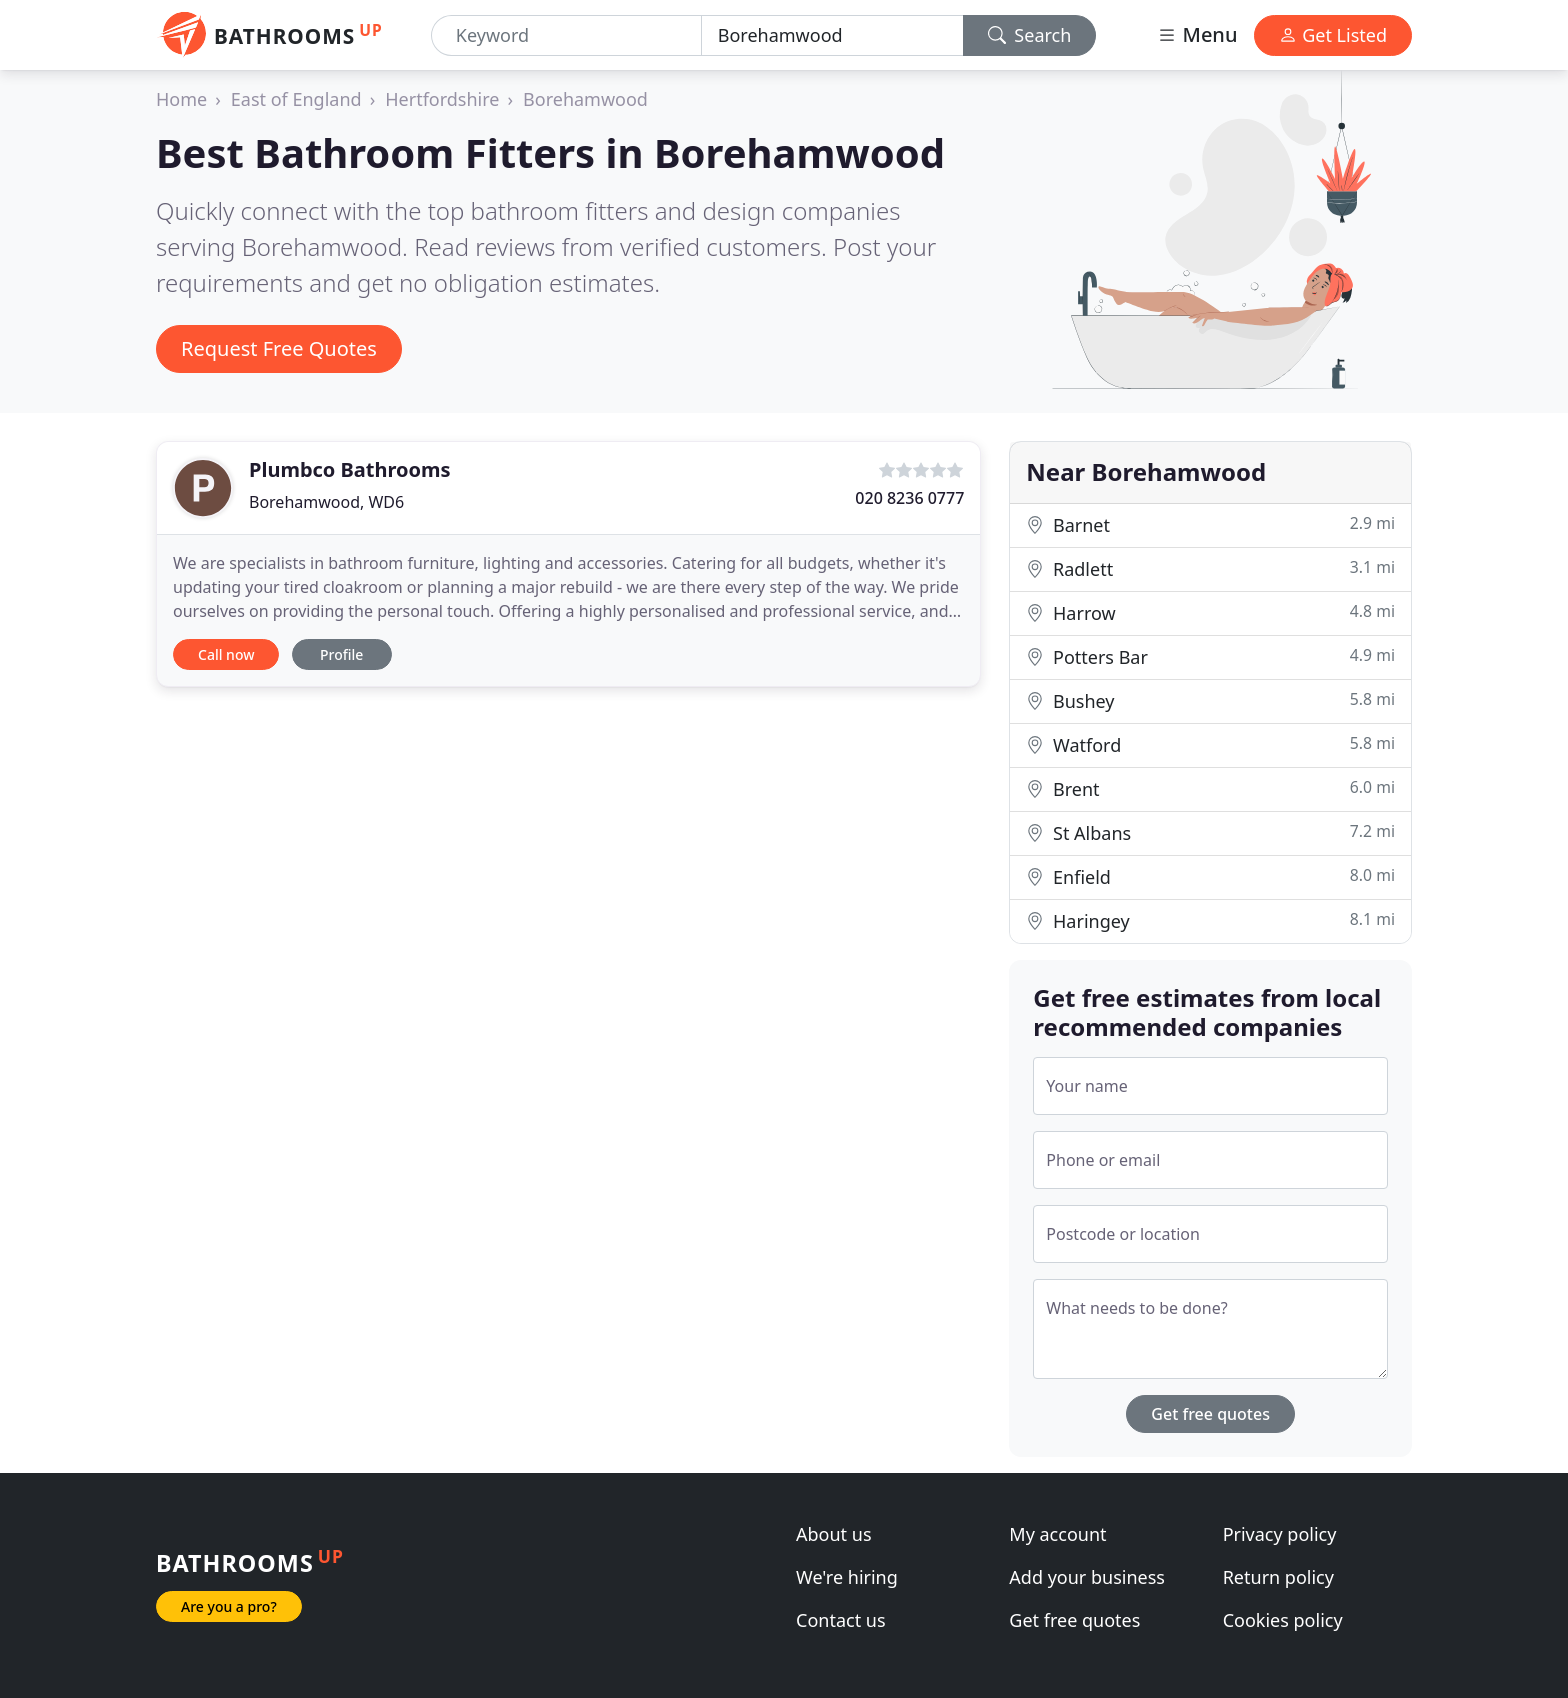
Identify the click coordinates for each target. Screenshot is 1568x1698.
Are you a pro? (229, 1606)
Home (181, 99)
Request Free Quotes (279, 348)
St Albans (1210, 832)
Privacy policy (1280, 1534)
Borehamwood (585, 99)
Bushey (1210, 700)
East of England (296, 99)
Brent (1210, 788)
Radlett (1210, 568)
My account (1057, 1534)
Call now (226, 654)
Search (1030, 35)
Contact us (841, 1620)
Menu (1197, 34)
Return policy (1278, 1577)
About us (834, 1534)
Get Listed (1333, 35)
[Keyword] (566, 35)
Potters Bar (1210, 656)
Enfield (1210, 876)
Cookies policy (1283, 1620)
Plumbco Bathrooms (350, 469)
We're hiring (847, 1577)
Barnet (1210, 524)
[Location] (832, 35)
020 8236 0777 (909, 498)
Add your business (1087, 1577)
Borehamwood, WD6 (326, 502)
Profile (341, 654)
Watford (1210, 744)
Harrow (1210, 612)
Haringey (1210, 920)
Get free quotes (1210, 1414)
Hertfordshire (442, 99)
